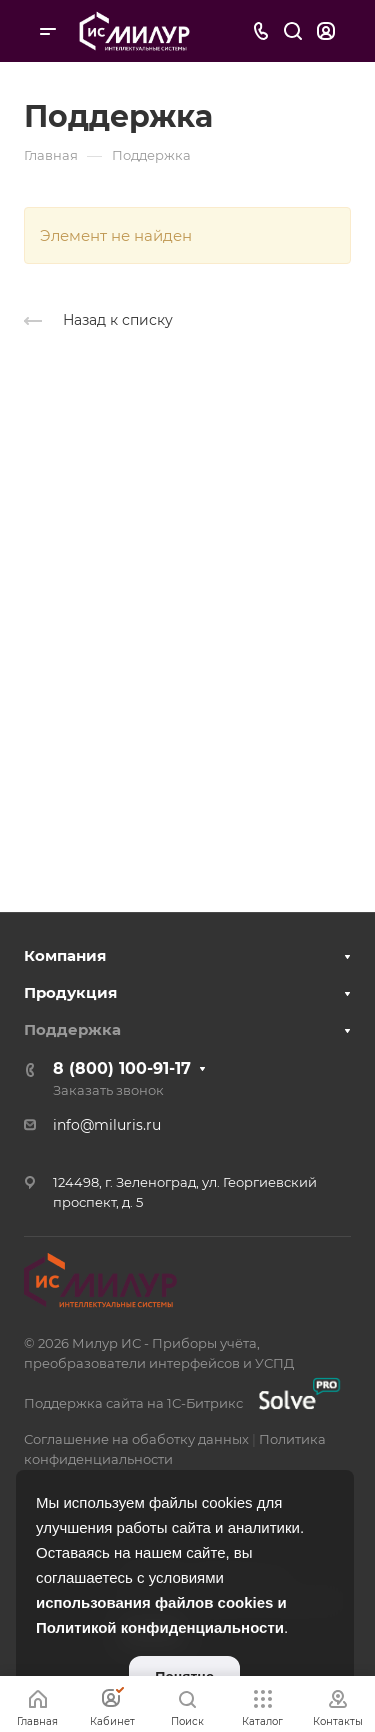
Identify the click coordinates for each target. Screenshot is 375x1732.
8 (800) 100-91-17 (122, 1068)
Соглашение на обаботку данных (136, 1439)
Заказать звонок (108, 1090)
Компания (65, 955)
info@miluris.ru (107, 1125)
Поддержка (72, 1029)
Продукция (70, 992)
